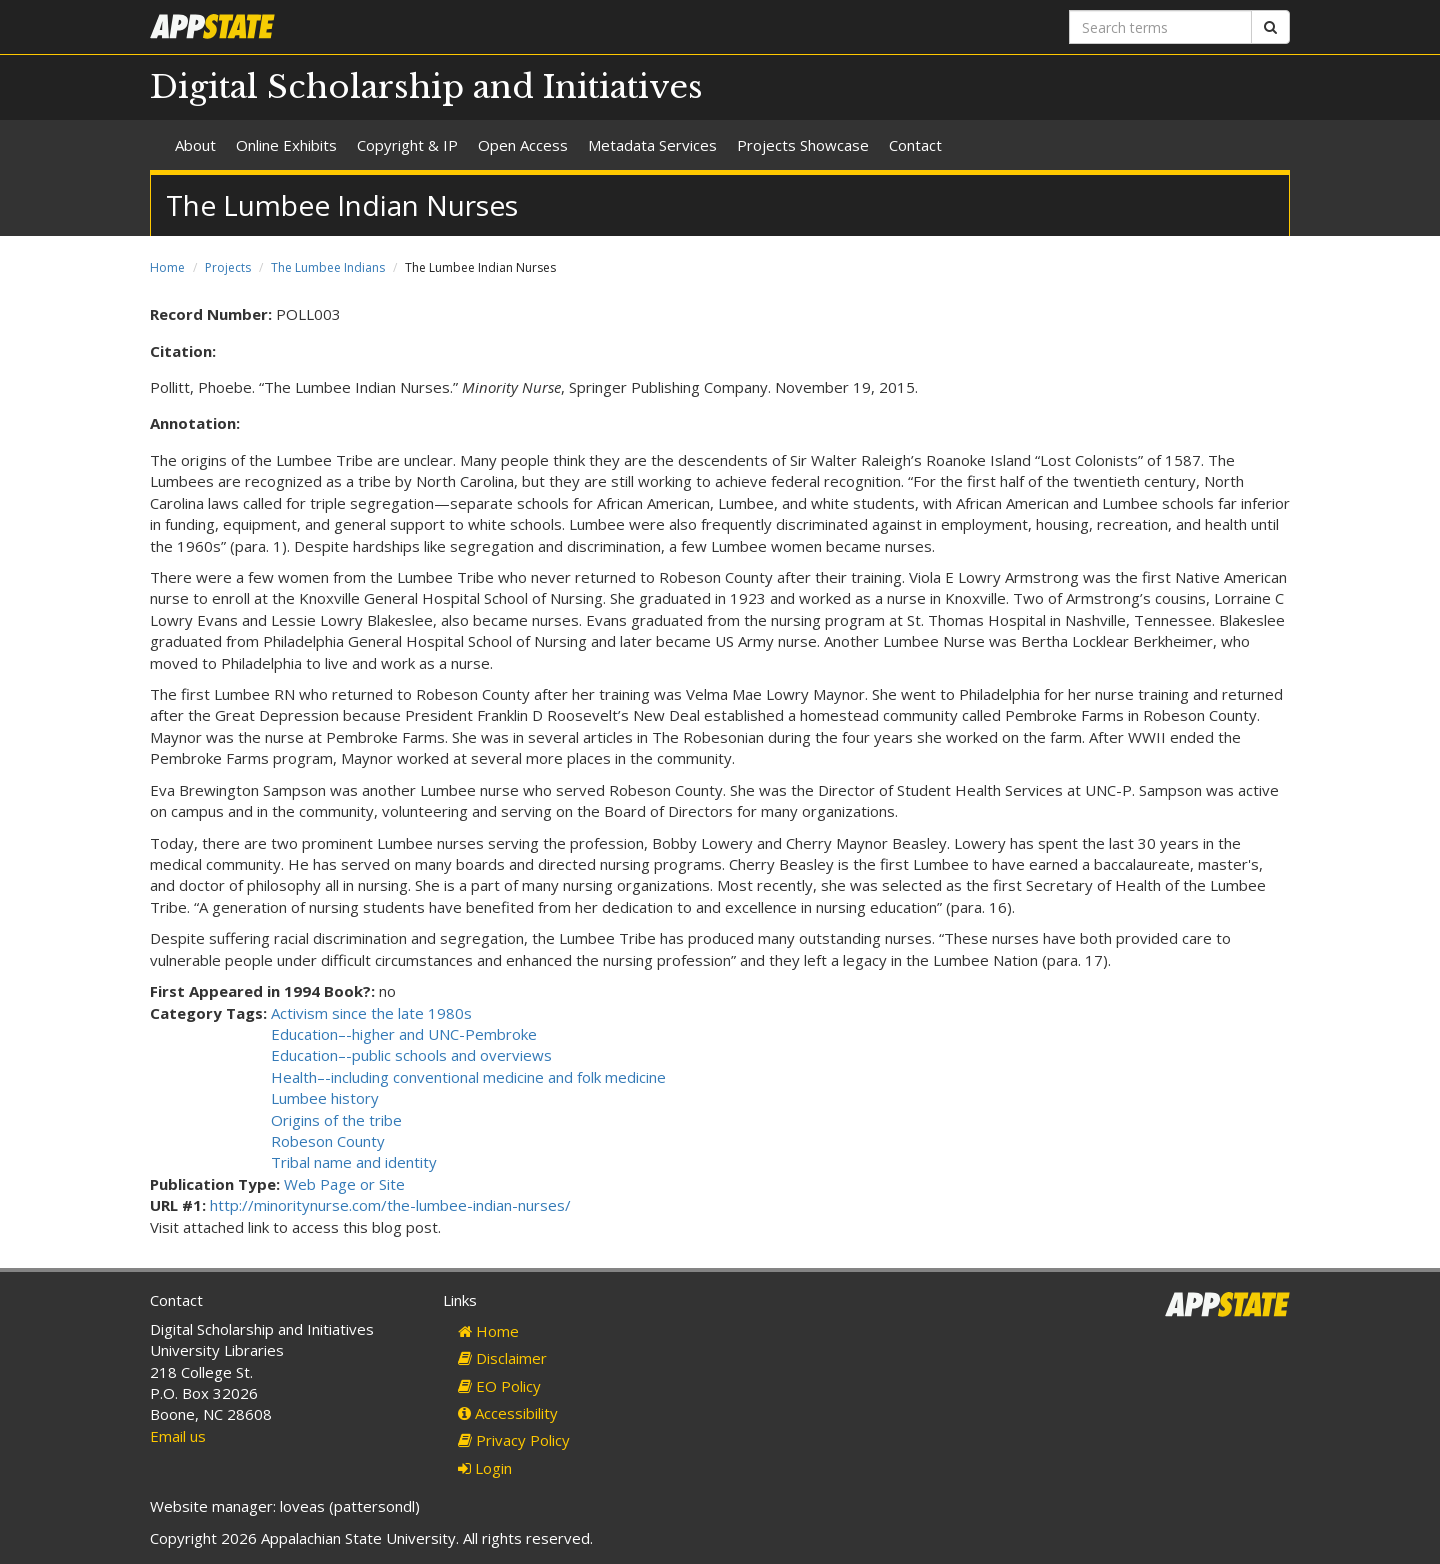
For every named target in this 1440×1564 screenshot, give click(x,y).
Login (485, 1468)
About (195, 145)
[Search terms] (1160, 27)
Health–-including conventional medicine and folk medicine (468, 1077)
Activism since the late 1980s (371, 1013)
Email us (178, 1436)
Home (167, 267)
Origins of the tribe (336, 1120)
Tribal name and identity (354, 1162)
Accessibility (508, 1413)
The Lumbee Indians (328, 267)
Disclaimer (502, 1358)
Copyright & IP (407, 145)
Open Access (523, 145)
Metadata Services (652, 145)
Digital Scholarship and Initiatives (426, 87)
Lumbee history (325, 1098)
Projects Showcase (803, 145)
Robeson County (328, 1141)
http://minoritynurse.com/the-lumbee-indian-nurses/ (390, 1205)
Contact (915, 145)
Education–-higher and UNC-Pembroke (404, 1034)
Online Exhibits (286, 145)
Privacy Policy (514, 1440)
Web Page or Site (344, 1184)
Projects (228, 267)
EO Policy (499, 1386)
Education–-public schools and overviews (411, 1055)
